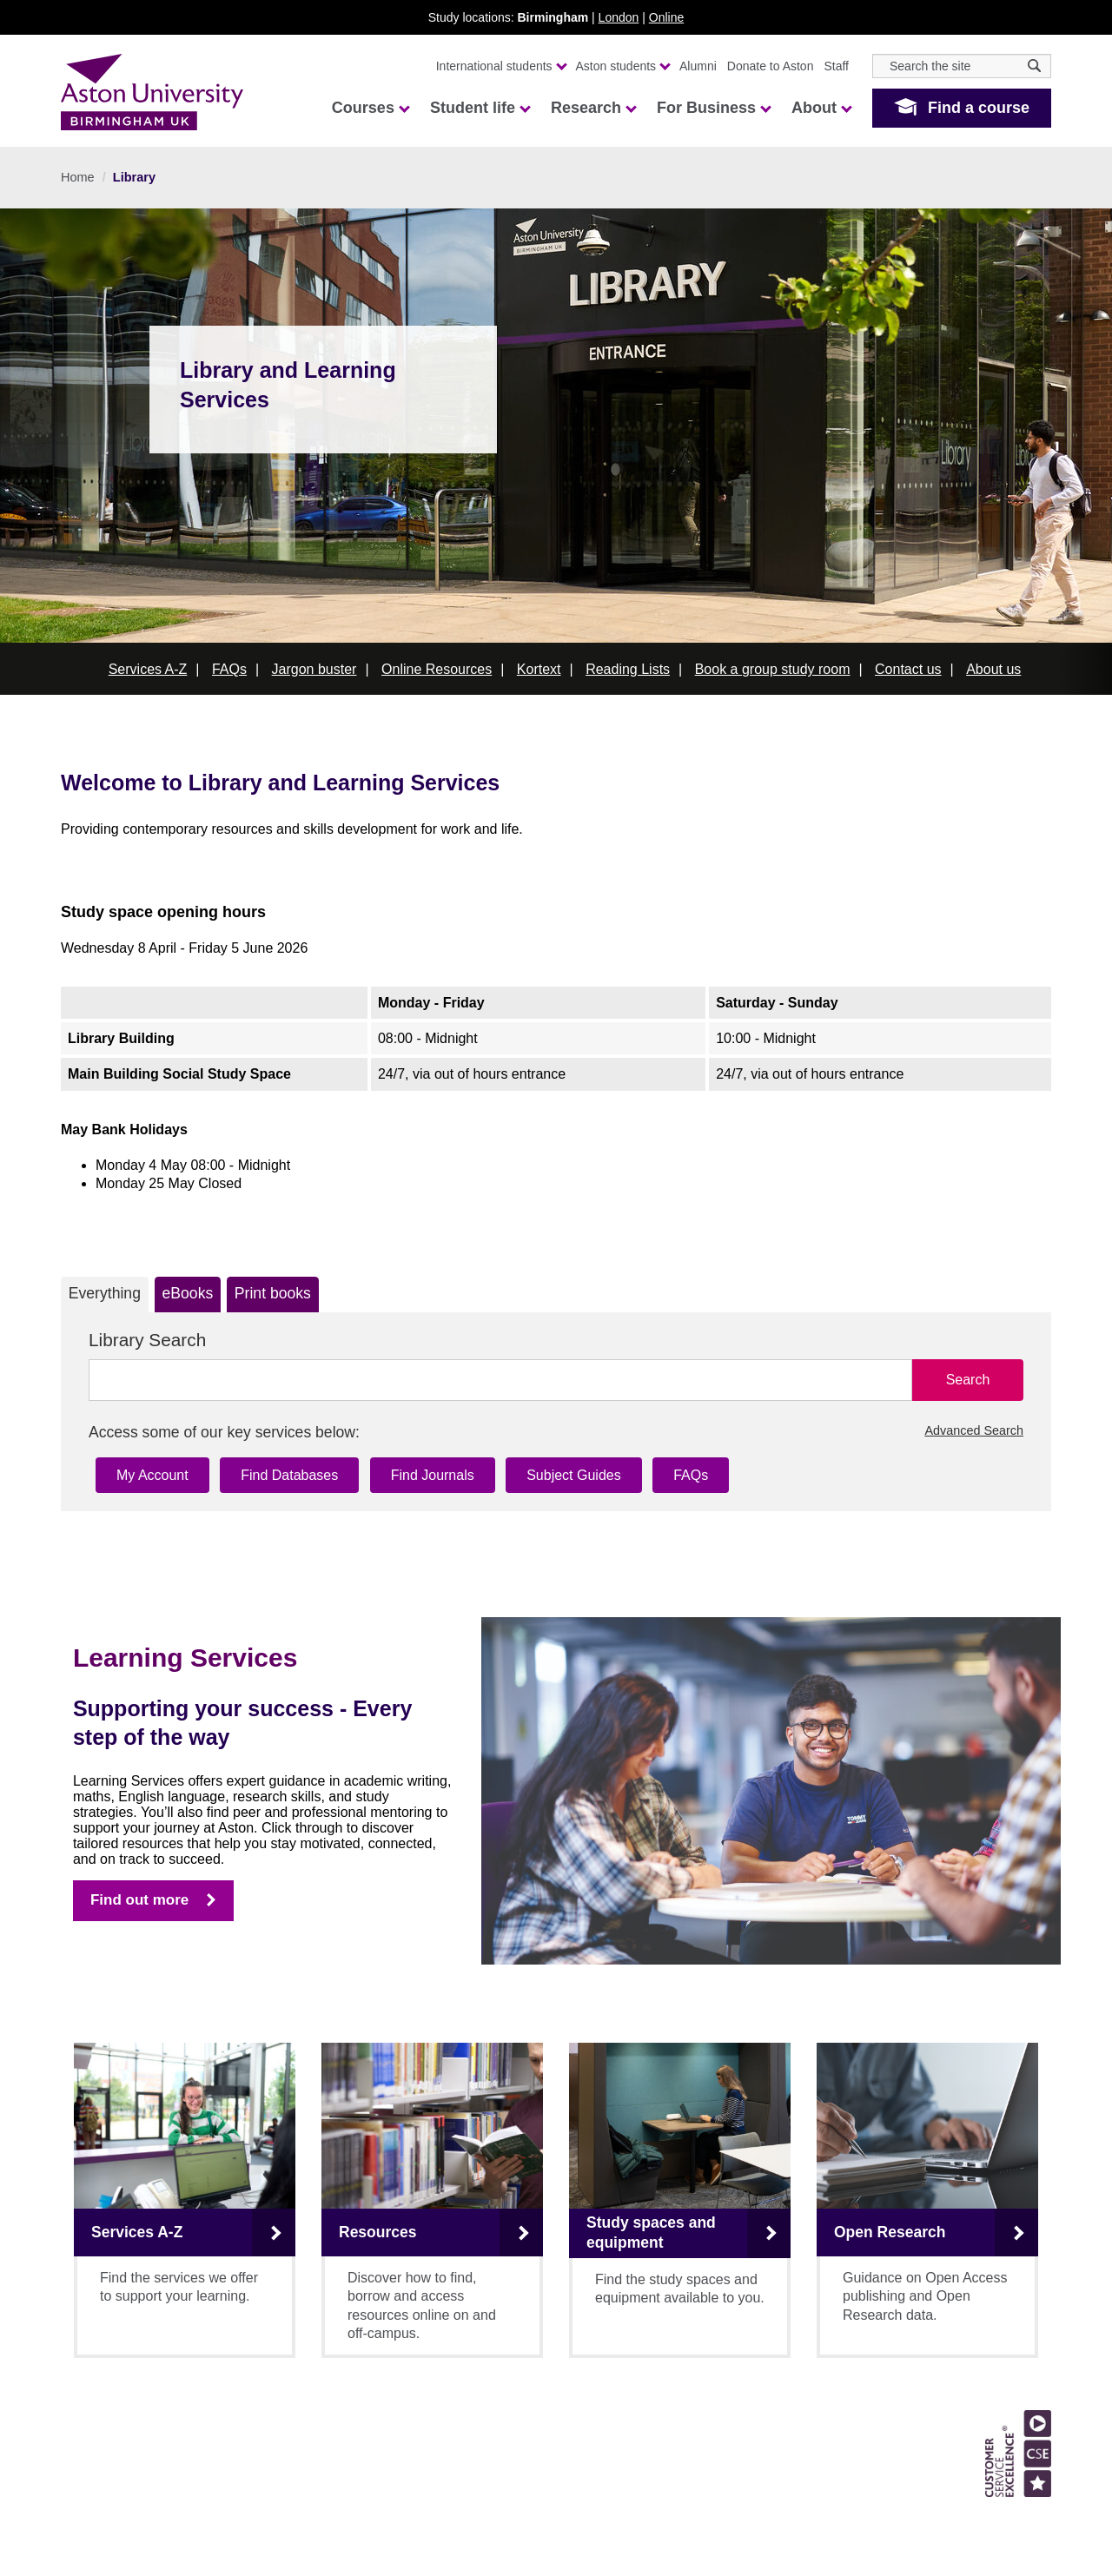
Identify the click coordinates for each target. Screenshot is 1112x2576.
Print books (273, 1293)
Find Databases (289, 1475)
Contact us (908, 669)
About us (993, 669)
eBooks (188, 1293)
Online (666, 17)
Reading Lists (628, 669)
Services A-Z (148, 669)
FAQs (229, 669)
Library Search (147, 1340)
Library (134, 177)
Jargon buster (314, 669)
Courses (370, 107)
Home (78, 177)
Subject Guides (573, 1475)
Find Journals (432, 1475)
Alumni (698, 66)
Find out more (139, 1900)
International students (501, 66)
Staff (836, 66)
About (821, 107)
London (619, 17)
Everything (105, 1293)
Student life (479, 107)
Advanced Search (973, 1430)
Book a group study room (773, 669)
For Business (713, 107)
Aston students (623, 66)
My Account (152, 1475)
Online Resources (436, 669)
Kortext (539, 669)
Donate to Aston (770, 66)
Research (593, 107)
